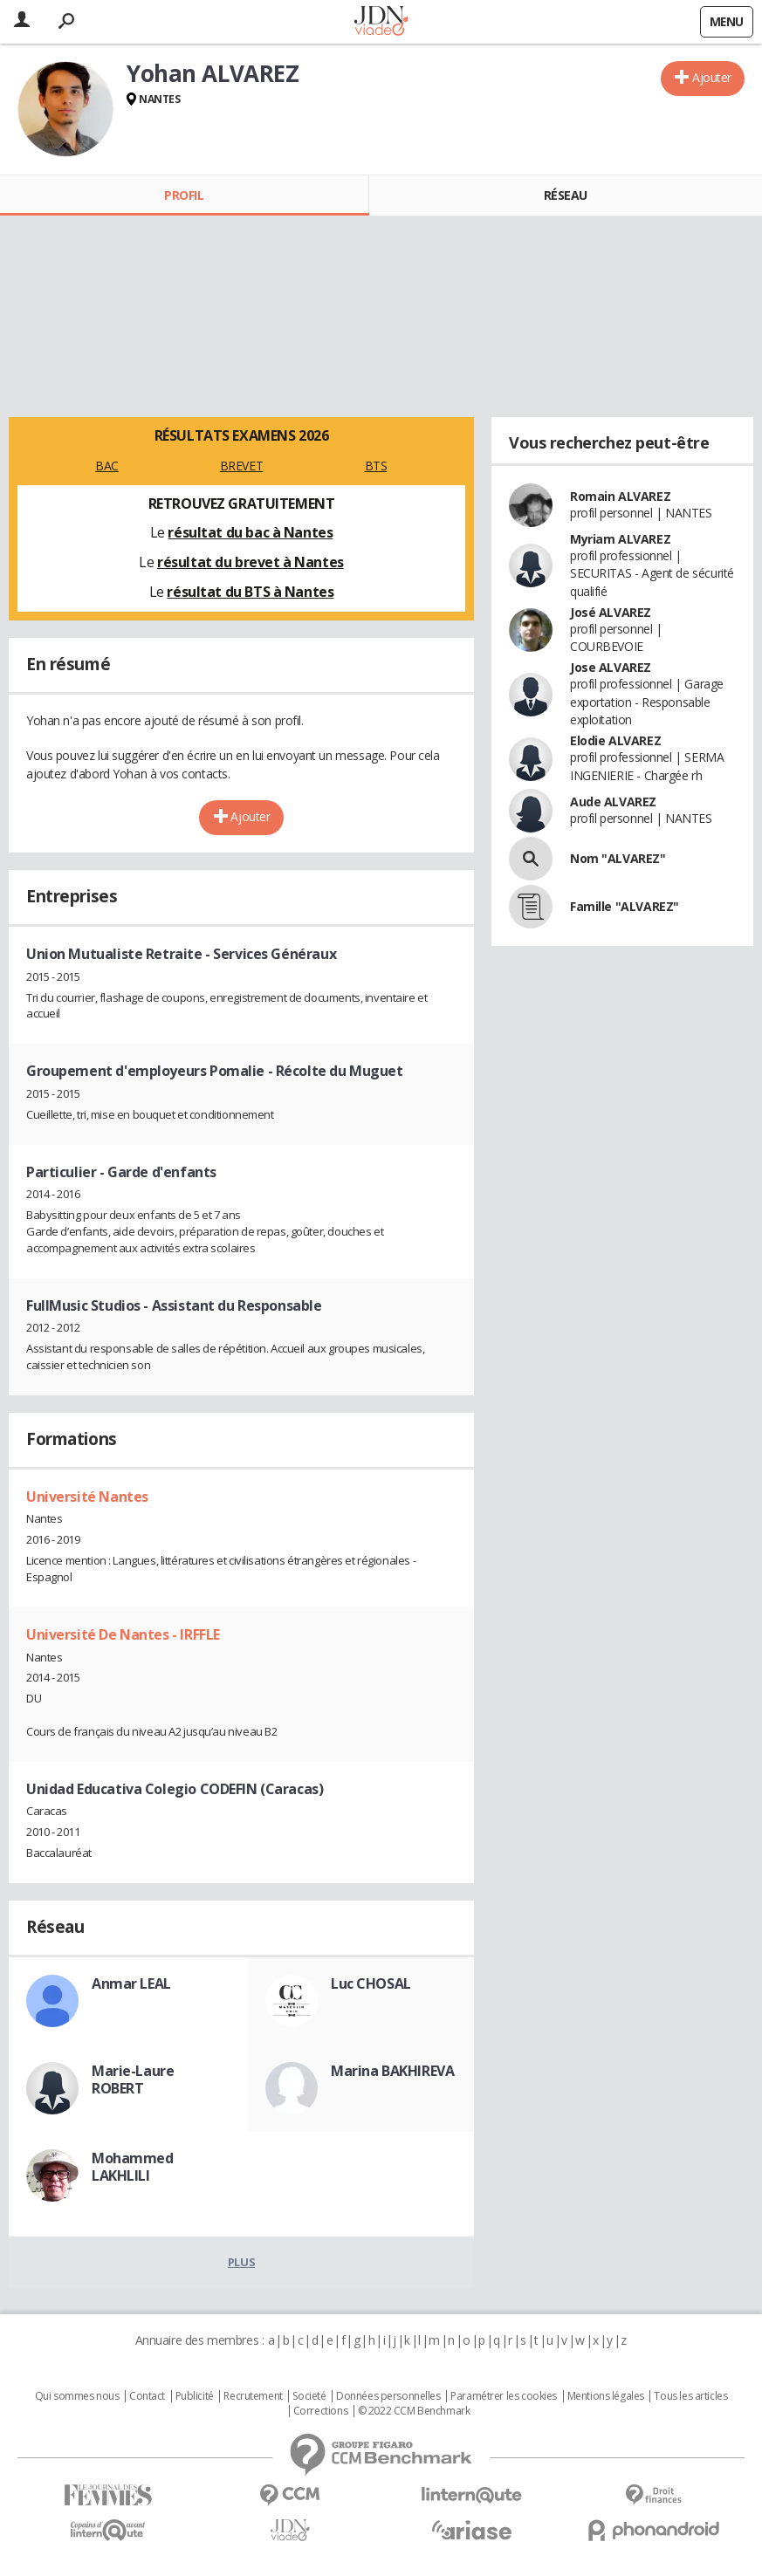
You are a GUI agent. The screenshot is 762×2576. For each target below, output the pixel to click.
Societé (309, 2396)
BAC (107, 465)
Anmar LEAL (131, 1983)
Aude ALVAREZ (613, 801)
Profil (183, 195)
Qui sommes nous (77, 2396)
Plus (241, 2262)
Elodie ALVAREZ (615, 740)
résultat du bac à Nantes (250, 532)
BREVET (241, 465)
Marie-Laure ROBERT (133, 2079)
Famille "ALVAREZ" (624, 906)
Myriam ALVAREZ (620, 539)
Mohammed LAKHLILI (133, 2166)
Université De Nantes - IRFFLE (123, 1634)
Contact (147, 2396)
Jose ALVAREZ (610, 667)
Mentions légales (605, 2396)
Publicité (194, 2396)
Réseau (565, 195)
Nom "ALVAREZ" (618, 858)
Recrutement (252, 2396)
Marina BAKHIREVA (392, 2070)
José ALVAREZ (610, 612)
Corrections (320, 2411)
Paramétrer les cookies (503, 2396)
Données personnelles (388, 2396)
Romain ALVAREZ (620, 496)
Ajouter (711, 77)
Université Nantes (87, 1496)
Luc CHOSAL (371, 1983)
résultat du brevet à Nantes (250, 562)
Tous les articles (690, 2396)
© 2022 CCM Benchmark (414, 2411)
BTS (376, 465)
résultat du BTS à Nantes (250, 591)
